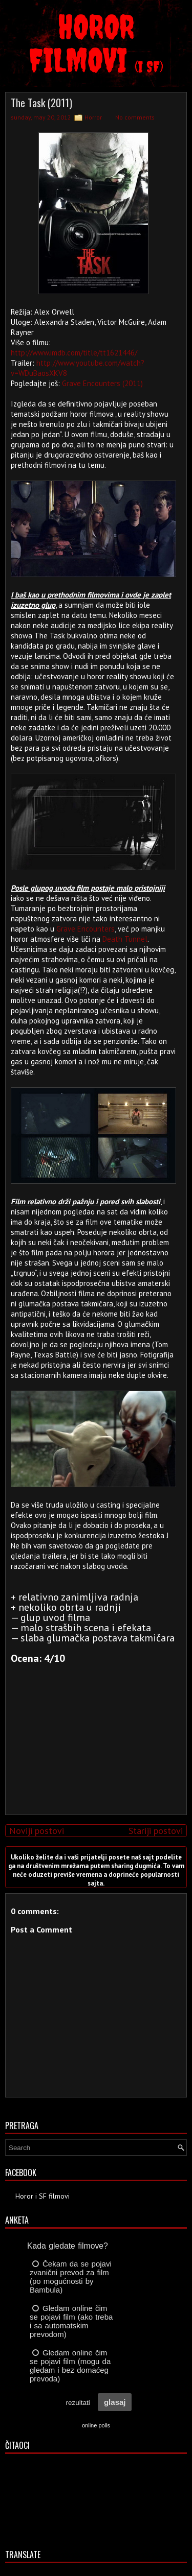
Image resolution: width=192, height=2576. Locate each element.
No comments (135, 117)
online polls (96, 2425)
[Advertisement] (93, 1735)
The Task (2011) (41, 103)
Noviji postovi (36, 1830)
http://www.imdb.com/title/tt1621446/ (74, 352)
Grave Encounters (85, 929)
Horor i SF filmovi (42, 2196)
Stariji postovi (156, 1830)
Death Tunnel (124, 939)
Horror (93, 117)
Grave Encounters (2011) (102, 383)
